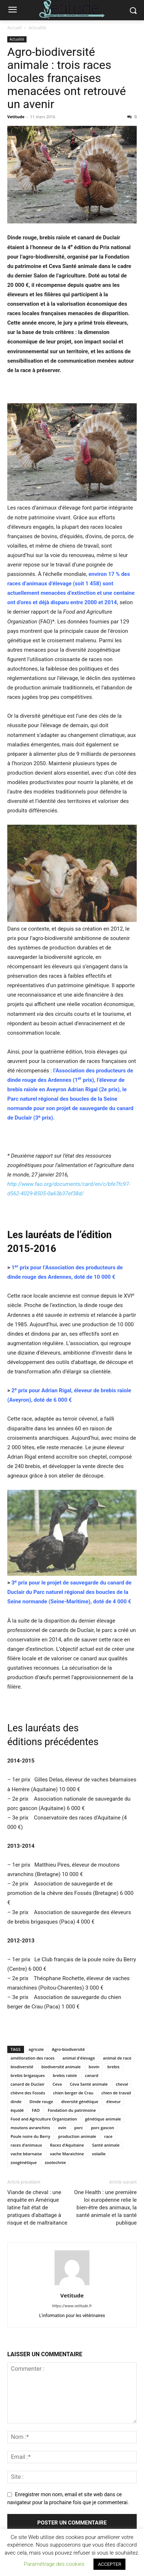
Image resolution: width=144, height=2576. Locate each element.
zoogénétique (24, 2162)
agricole (36, 2049)
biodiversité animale (61, 2066)
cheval (122, 2084)
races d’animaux (26, 2145)
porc (78, 2127)
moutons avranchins (30, 2127)
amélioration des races (33, 2058)
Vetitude (15, 116)
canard (91, 2075)
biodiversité (22, 2066)
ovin (62, 2127)
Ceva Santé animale (89, 2084)
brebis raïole (65, 2075)
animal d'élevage (79, 2058)
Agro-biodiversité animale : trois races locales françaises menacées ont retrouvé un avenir (66, 78)
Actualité (38, 28)
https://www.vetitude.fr (72, 2306)
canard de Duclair (27, 2084)
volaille (99, 2153)
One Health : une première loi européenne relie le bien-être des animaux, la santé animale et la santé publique (105, 2207)
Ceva (57, 2084)
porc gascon (102, 2127)
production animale (77, 2136)
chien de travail (116, 2092)
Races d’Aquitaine (67, 2145)
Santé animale (106, 2145)
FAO (36, 2110)
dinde (16, 2101)
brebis (113, 2066)
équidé (17, 2110)
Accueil (14, 28)
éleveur (113, 2101)
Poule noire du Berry (30, 2136)
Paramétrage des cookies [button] (54, 2564)
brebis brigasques (28, 2075)
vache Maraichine (67, 2153)
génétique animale (103, 2119)
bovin (94, 2066)
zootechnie (55, 2162)
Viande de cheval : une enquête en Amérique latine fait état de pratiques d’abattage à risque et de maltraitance (37, 2207)
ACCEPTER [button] (109, 2564)
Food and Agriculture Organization (44, 2119)
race (108, 2136)
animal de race (117, 2058)
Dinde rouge (41, 2101)
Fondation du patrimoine (72, 2110)
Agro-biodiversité (68, 2049)
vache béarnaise (26, 2153)
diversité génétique (79, 2101)
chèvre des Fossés (28, 2092)
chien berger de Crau (73, 2092)
